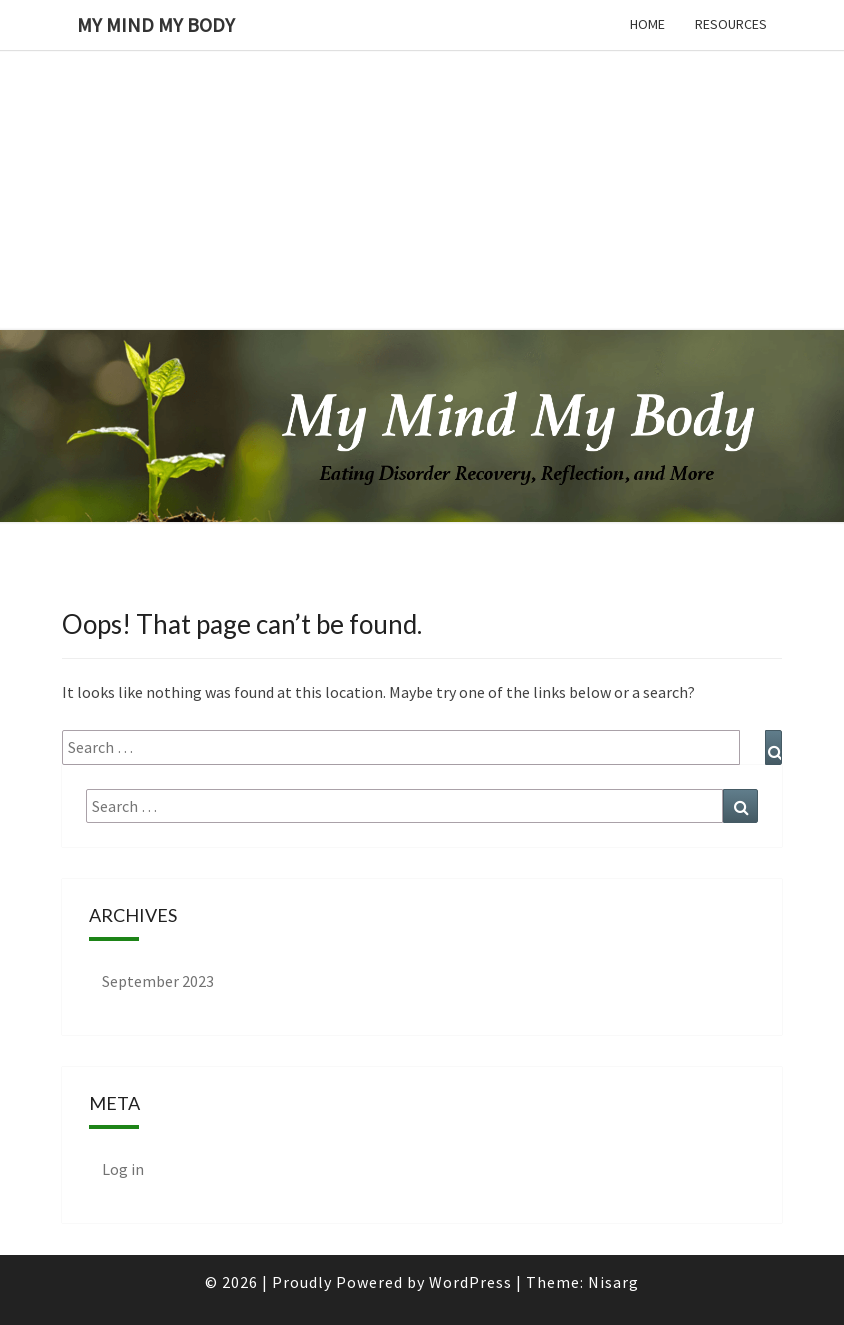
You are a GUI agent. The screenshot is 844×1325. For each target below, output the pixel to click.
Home (647, 24)
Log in (123, 1169)
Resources (731, 24)
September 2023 (158, 981)
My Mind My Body (156, 24)
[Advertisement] (414, 140)
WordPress (470, 1282)
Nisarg (613, 1282)
